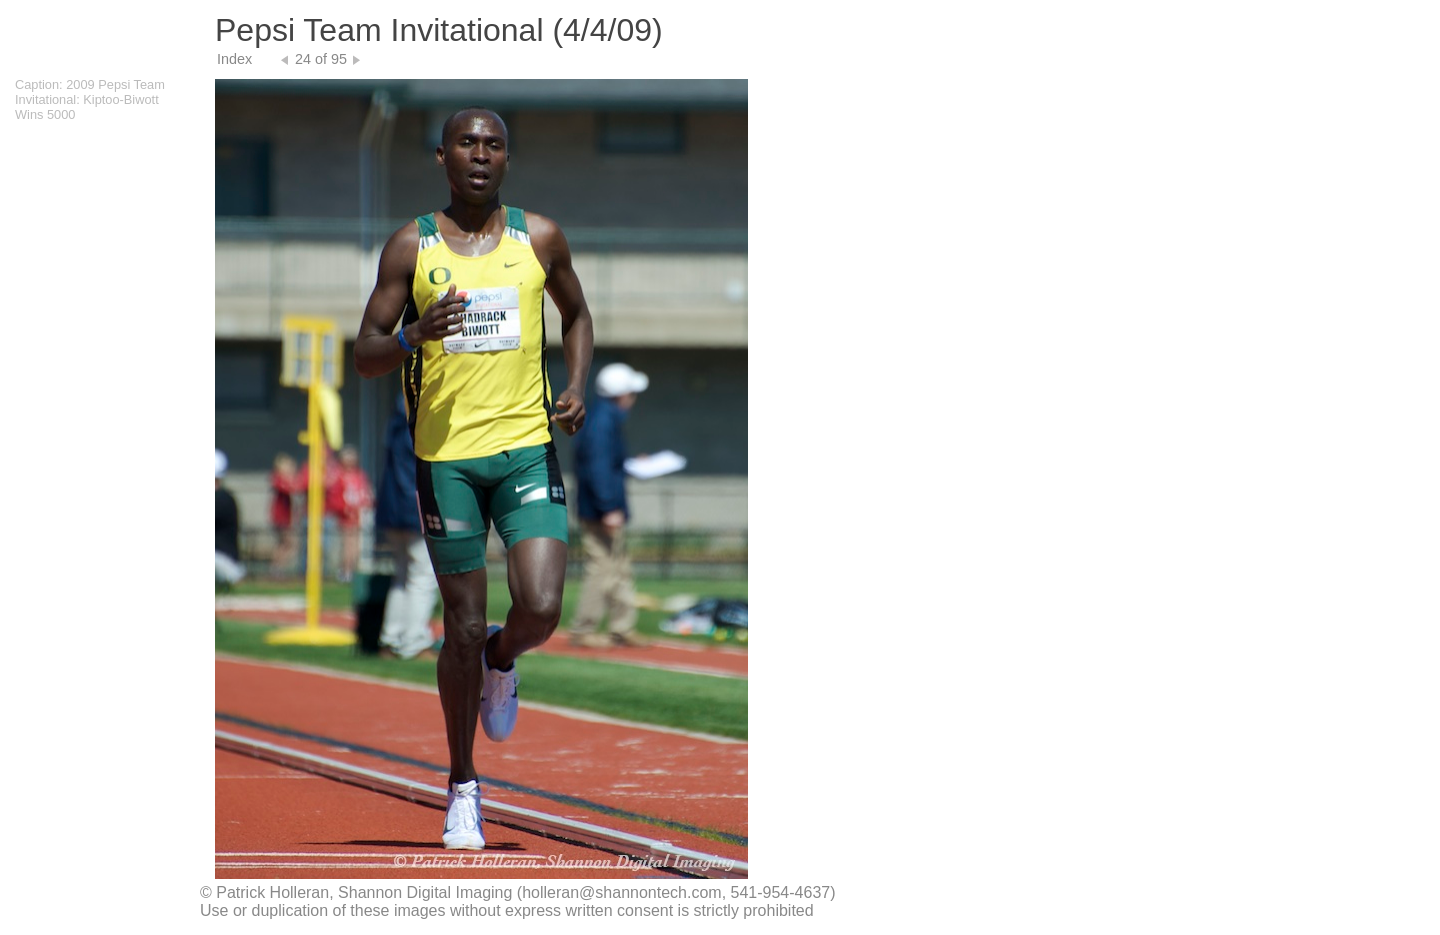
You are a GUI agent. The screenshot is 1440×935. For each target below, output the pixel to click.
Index (234, 59)
